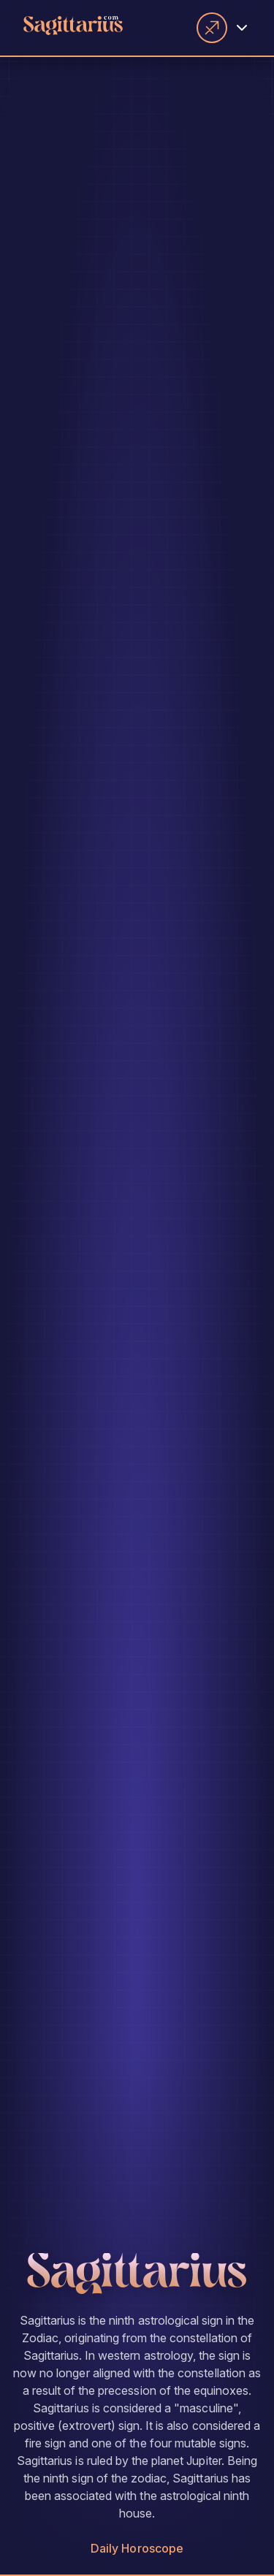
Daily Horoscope (137, 2548)
